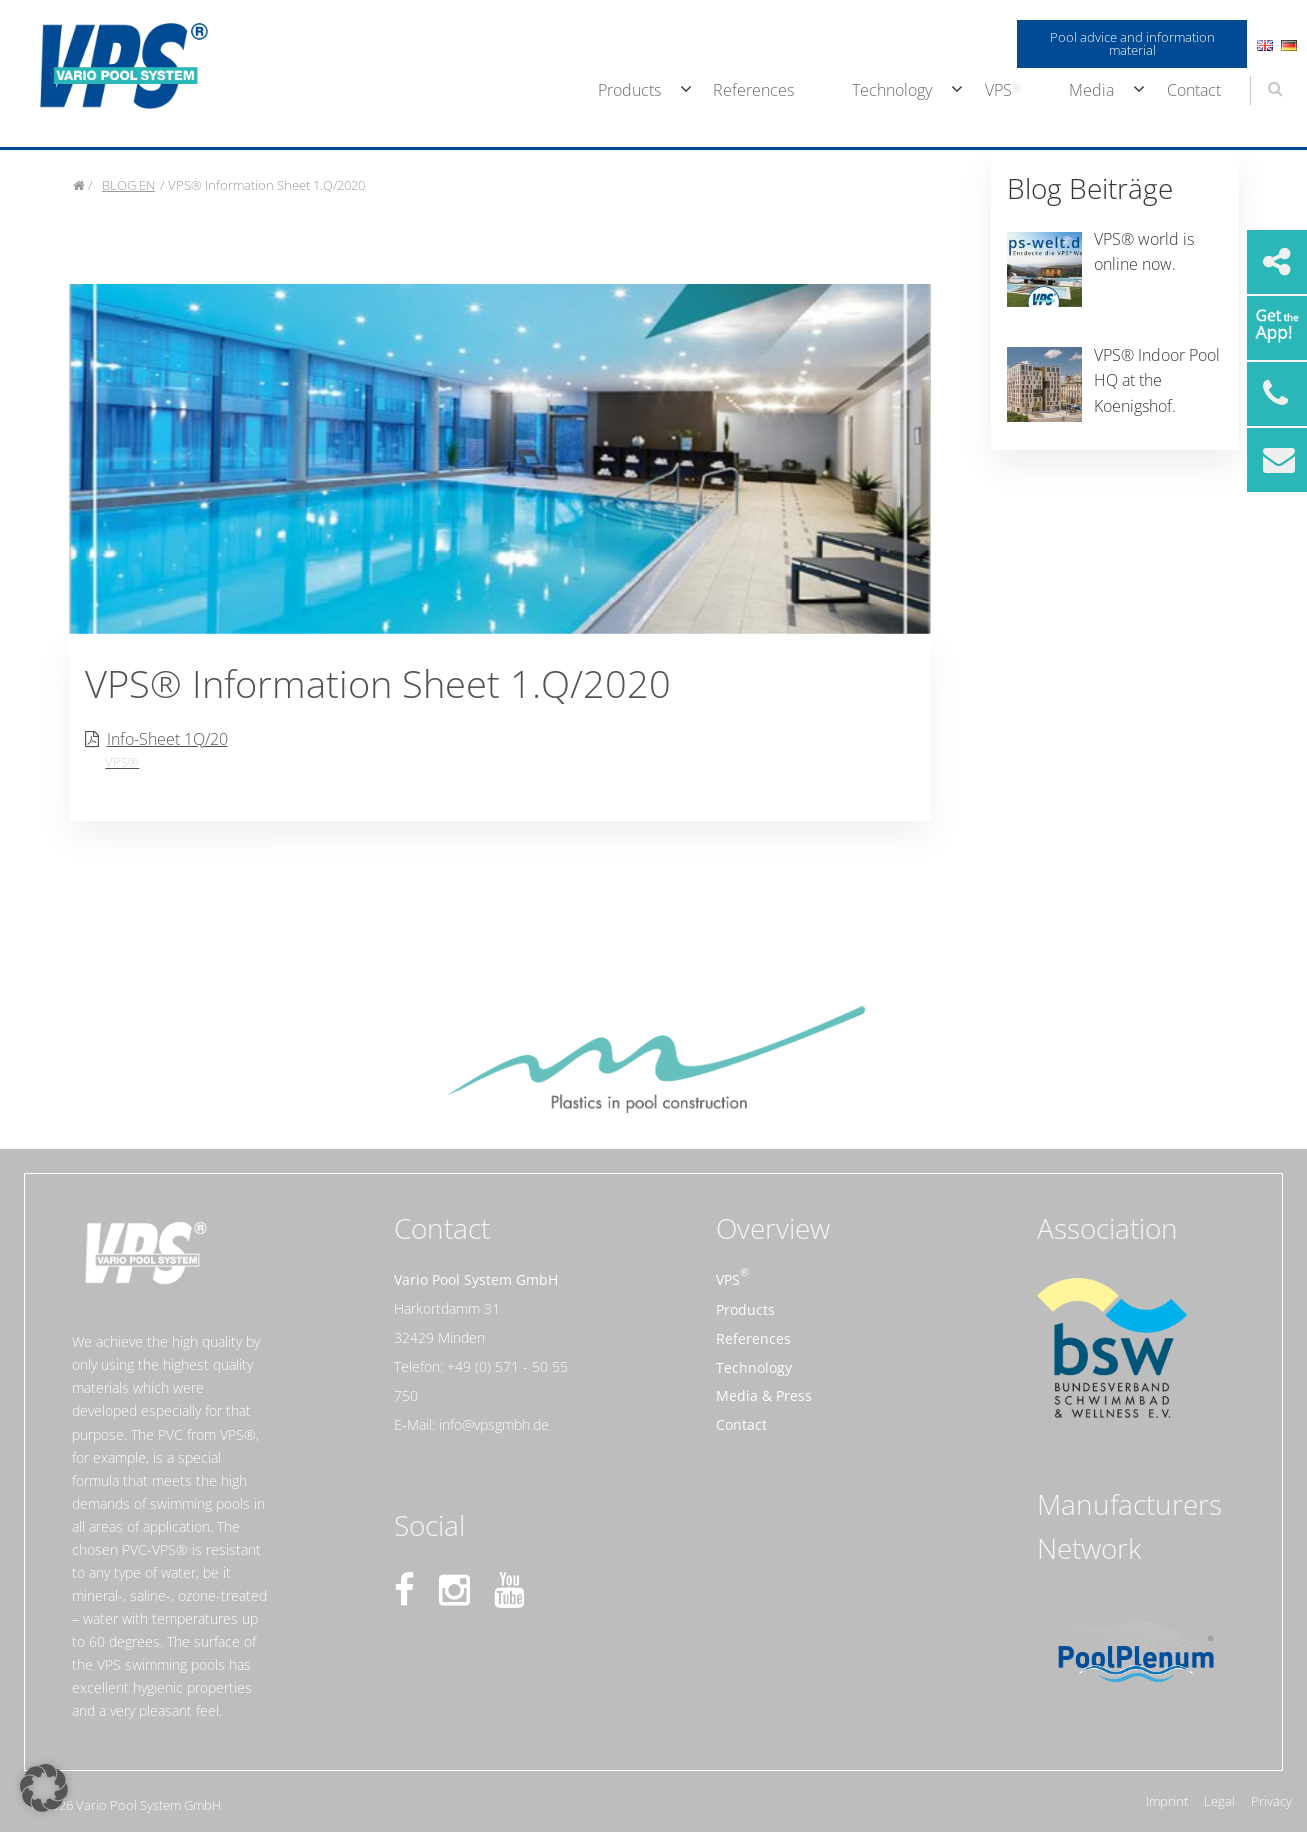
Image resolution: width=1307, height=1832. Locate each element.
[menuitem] (627, 91)
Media (1091, 90)
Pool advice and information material (1132, 43)
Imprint (1167, 1801)
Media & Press (764, 1395)
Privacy (1271, 1801)
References (753, 90)
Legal (1219, 1801)
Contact (1194, 90)
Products (629, 90)
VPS (998, 90)
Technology (892, 90)
